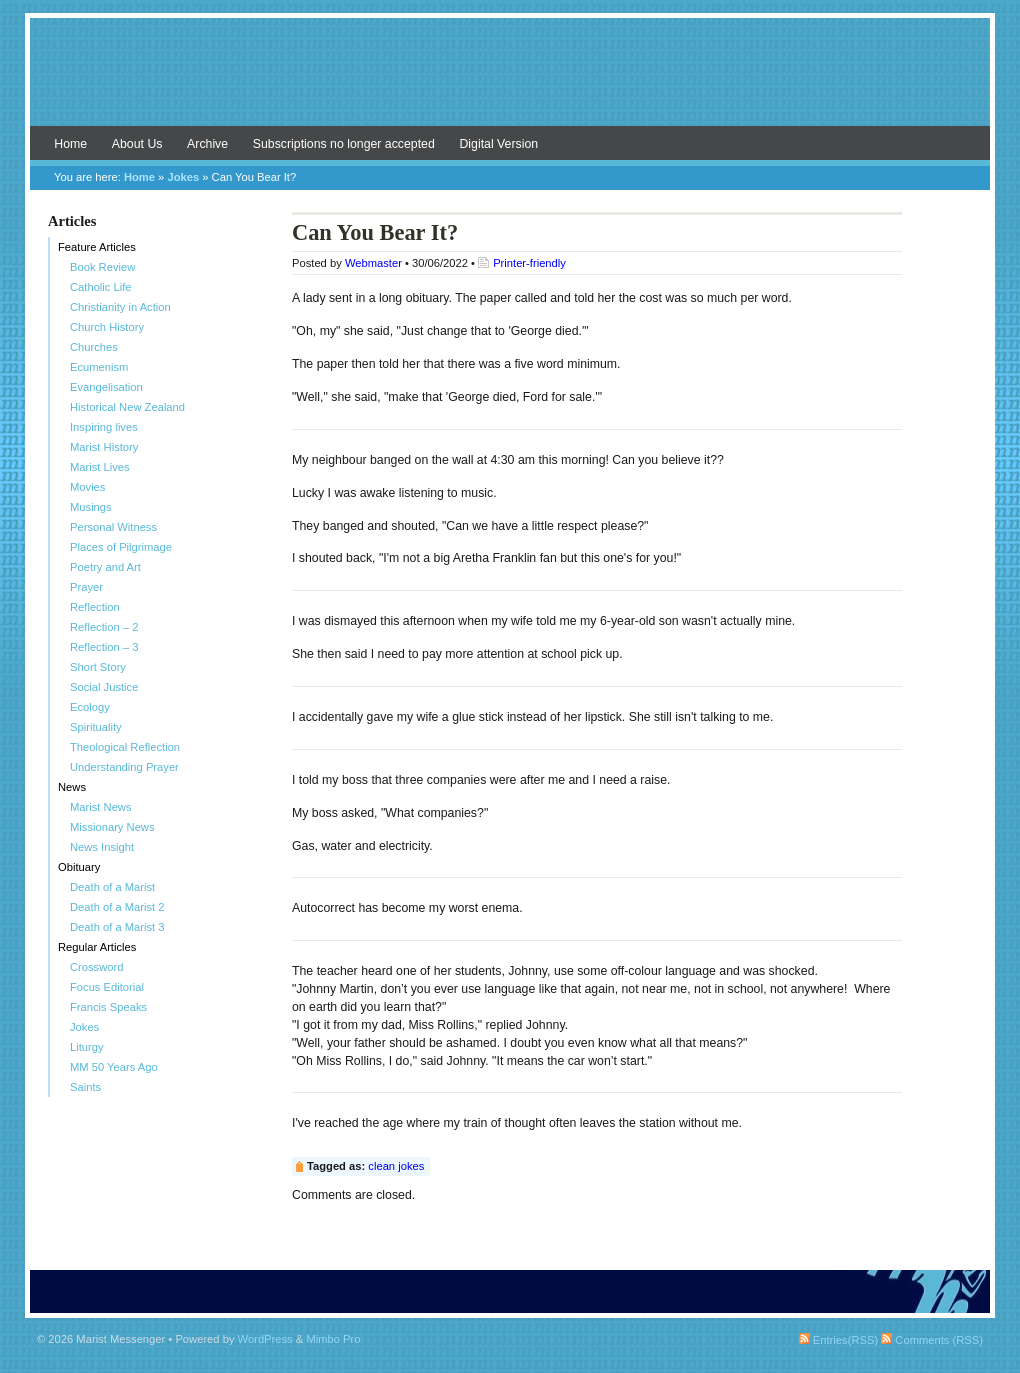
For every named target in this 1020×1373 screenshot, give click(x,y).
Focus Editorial (107, 987)
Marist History (104, 447)
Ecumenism (99, 367)
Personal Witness (113, 527)
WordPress (265, 1339)
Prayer (86, 587)
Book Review (102, 267)
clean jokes (396, 1166)
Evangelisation (106, 387)
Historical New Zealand (127, 407)
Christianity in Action (120, 307)
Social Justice (104, 687)
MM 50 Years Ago (114, 1067)
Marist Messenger (510, 82)
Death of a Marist (112, 887)
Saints (85, 1087)
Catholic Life (101, 287)
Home (70, 144)
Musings (91, 507)
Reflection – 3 (104, 647)
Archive (207, 144)
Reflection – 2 (104, 627)
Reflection (95, 607)
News (72, 787)
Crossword (96, 967)
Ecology (90, 707)
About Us (137, 144)
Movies (87, 487)
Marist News (101, 807)
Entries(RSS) (838, 1340)
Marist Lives (100, 467)
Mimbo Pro (333, 1339)
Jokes (183, 177)
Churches (94, 347)
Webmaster (373, 263)
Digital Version (498, 144)
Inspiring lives (104, 427)
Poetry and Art (105, 567)
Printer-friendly (529, 263)
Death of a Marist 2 (117, 907)
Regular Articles (97, 947)
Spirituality (96, 727)
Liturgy (87, 1047)
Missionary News (112, 827)
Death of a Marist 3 (117, 927)
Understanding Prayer (124, 767)
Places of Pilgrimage (121, 547)
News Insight (102, 847)
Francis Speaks (108, 1007)
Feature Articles (97, 247)
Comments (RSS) (932, 1340)
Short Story (98, 667)
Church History (107, 327)
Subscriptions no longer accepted (344, 144)
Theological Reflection (125, 747)
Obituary (79, 867)
